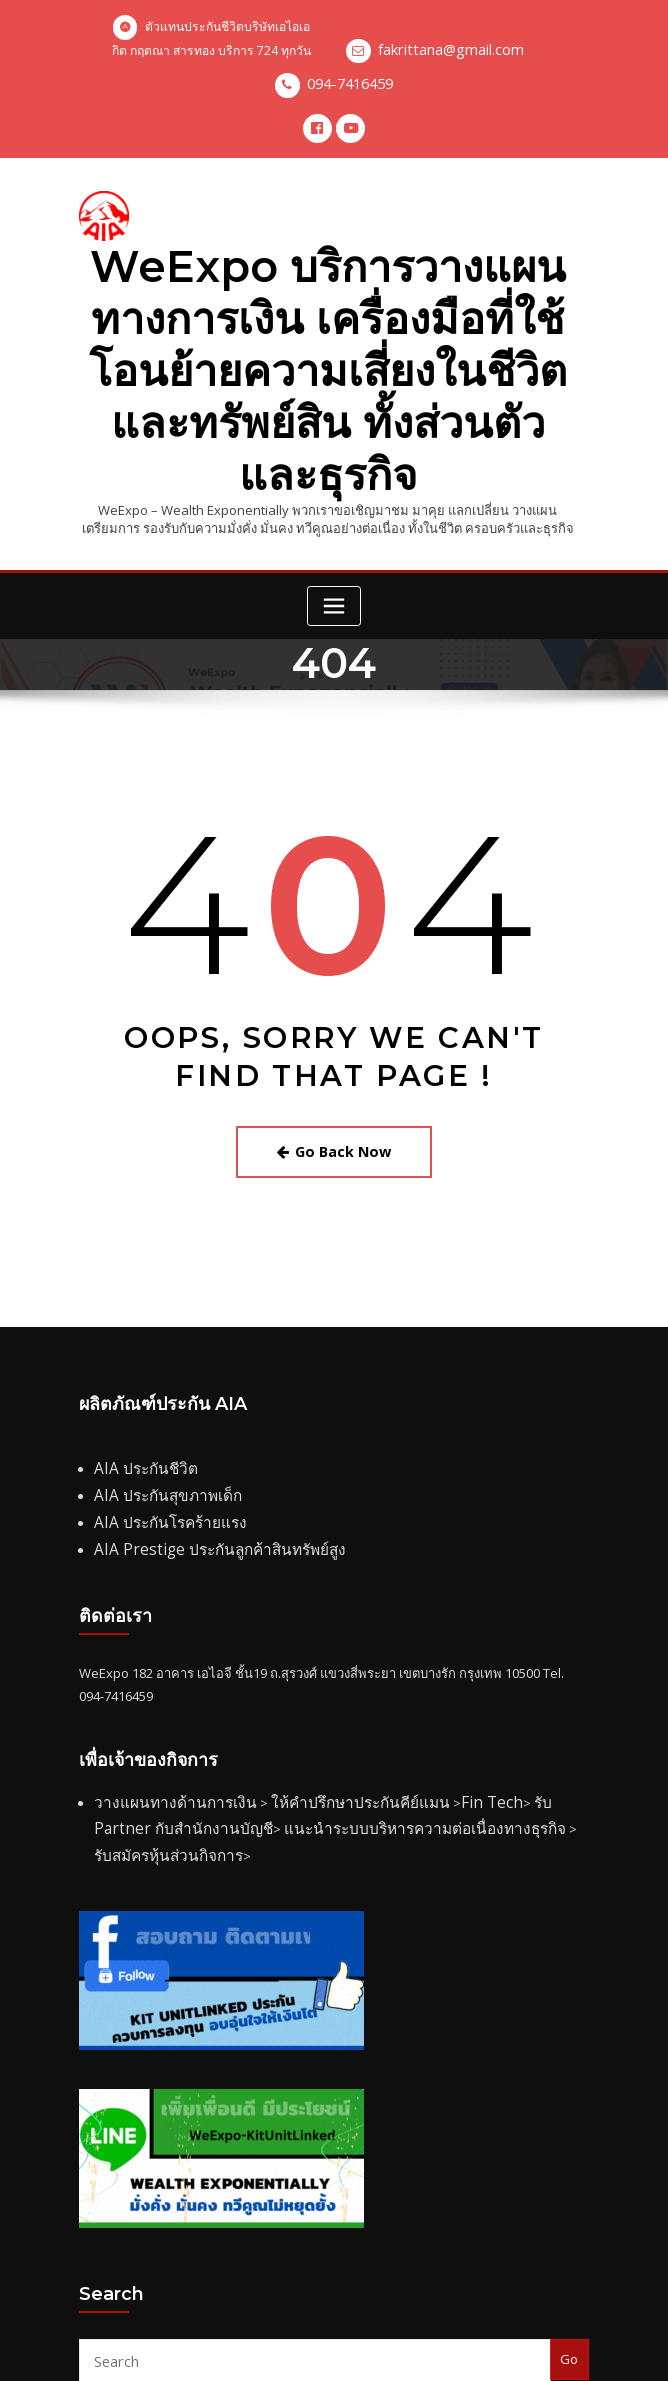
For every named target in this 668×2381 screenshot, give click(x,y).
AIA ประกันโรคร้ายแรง (157, 1414)
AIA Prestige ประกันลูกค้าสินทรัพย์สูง (199, 1437)
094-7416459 (350, 82)
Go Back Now (334, 1057)
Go (569, 2208)
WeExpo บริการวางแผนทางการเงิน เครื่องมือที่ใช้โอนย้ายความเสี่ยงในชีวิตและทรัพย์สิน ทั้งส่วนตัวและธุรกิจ (327, 321)
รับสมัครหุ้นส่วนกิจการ (501, 1708)
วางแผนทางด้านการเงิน (160, 1685)
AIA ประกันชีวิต (136, 1369)
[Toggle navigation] (334, 515)
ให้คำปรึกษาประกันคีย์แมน (316, 1685)
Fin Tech (427, 1685)
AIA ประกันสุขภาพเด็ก (155, 1391)
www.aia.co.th (379, 2304)
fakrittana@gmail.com (450, 50)
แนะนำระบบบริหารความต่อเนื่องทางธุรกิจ (305, 1708)
